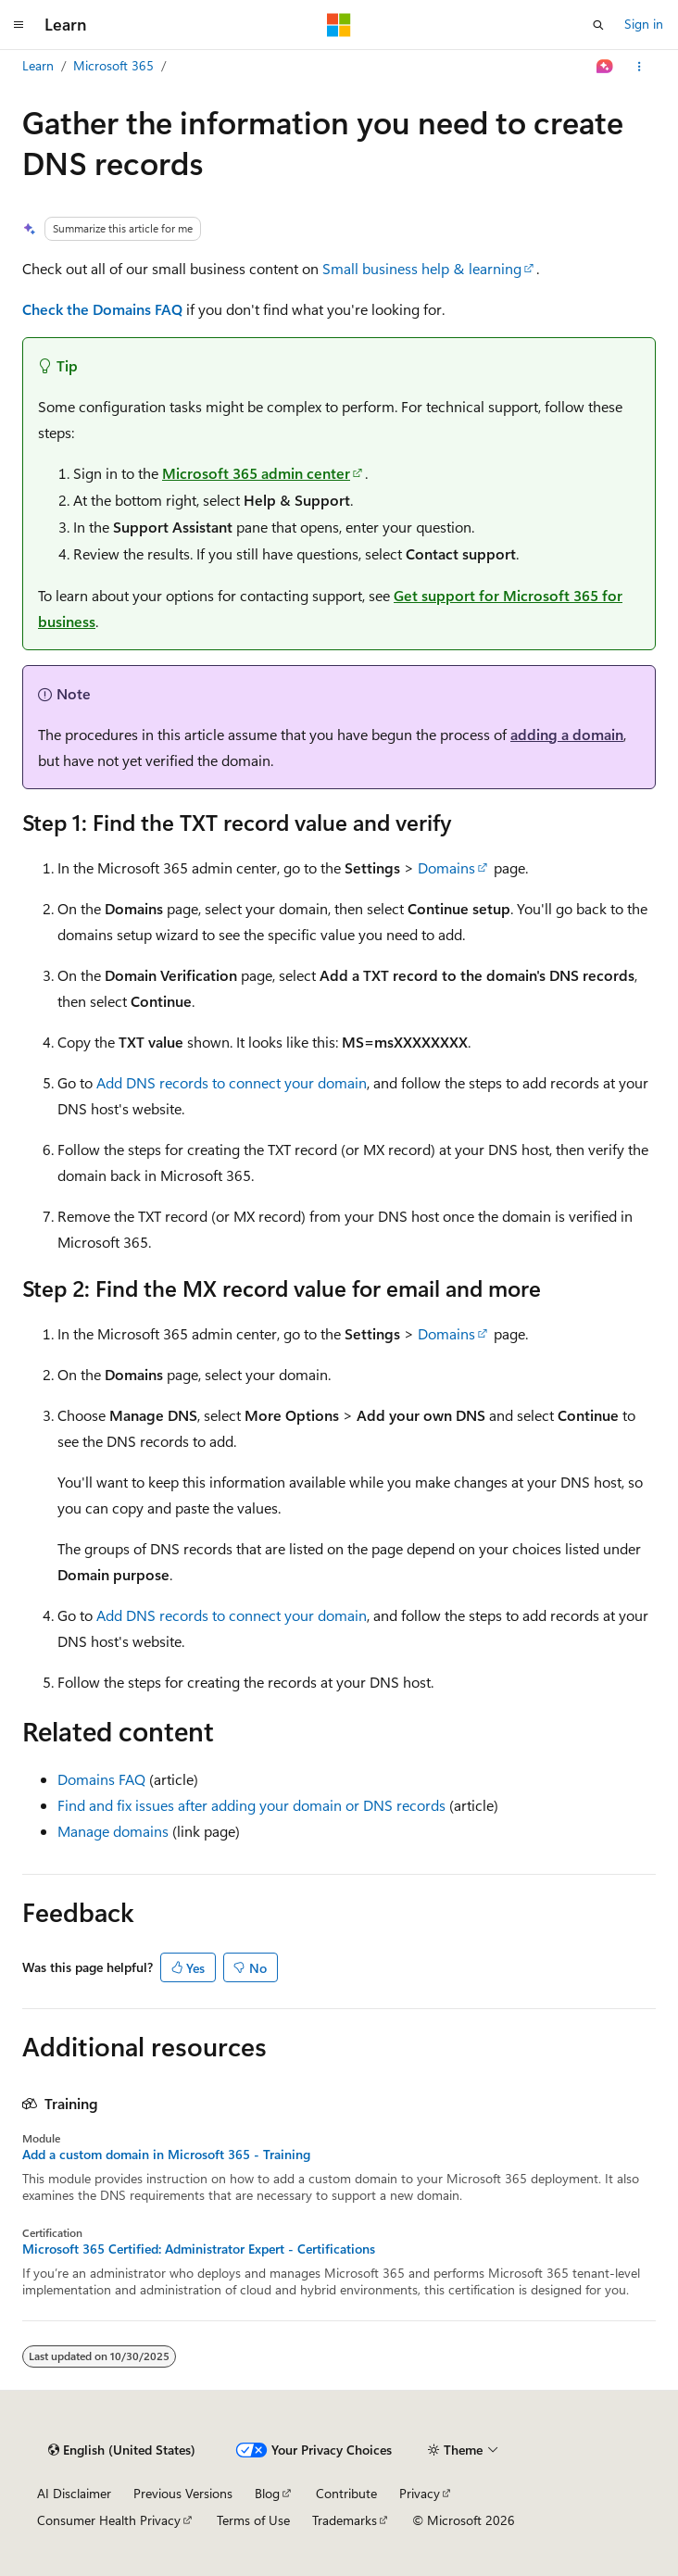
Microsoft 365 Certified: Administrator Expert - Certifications (198, 2249)
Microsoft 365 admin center (256, 473)
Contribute (346, 2493)
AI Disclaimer (74, 2493)
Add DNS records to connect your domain (231, 1082)
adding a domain (566, 734)
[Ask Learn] (605, 67)
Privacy (419, 2493)
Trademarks (344, 2520)
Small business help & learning (421, 268)
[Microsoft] (339, 25)
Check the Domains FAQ (102, 309)
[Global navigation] (18, 25)
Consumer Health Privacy (109, 2520)
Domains (446, 867)
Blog (267, 2493)
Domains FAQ (101, 1779)
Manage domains (113, 1831)
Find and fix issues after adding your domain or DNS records (251, 1805)
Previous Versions (182, 2493)
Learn (38, 65)
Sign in (643, 23)
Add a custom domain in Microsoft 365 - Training (166, 2154)
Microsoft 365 (113, 65)
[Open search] (598, 25)
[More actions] (639, 67)
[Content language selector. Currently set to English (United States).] (122, 2450)
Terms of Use (253, 2520)
